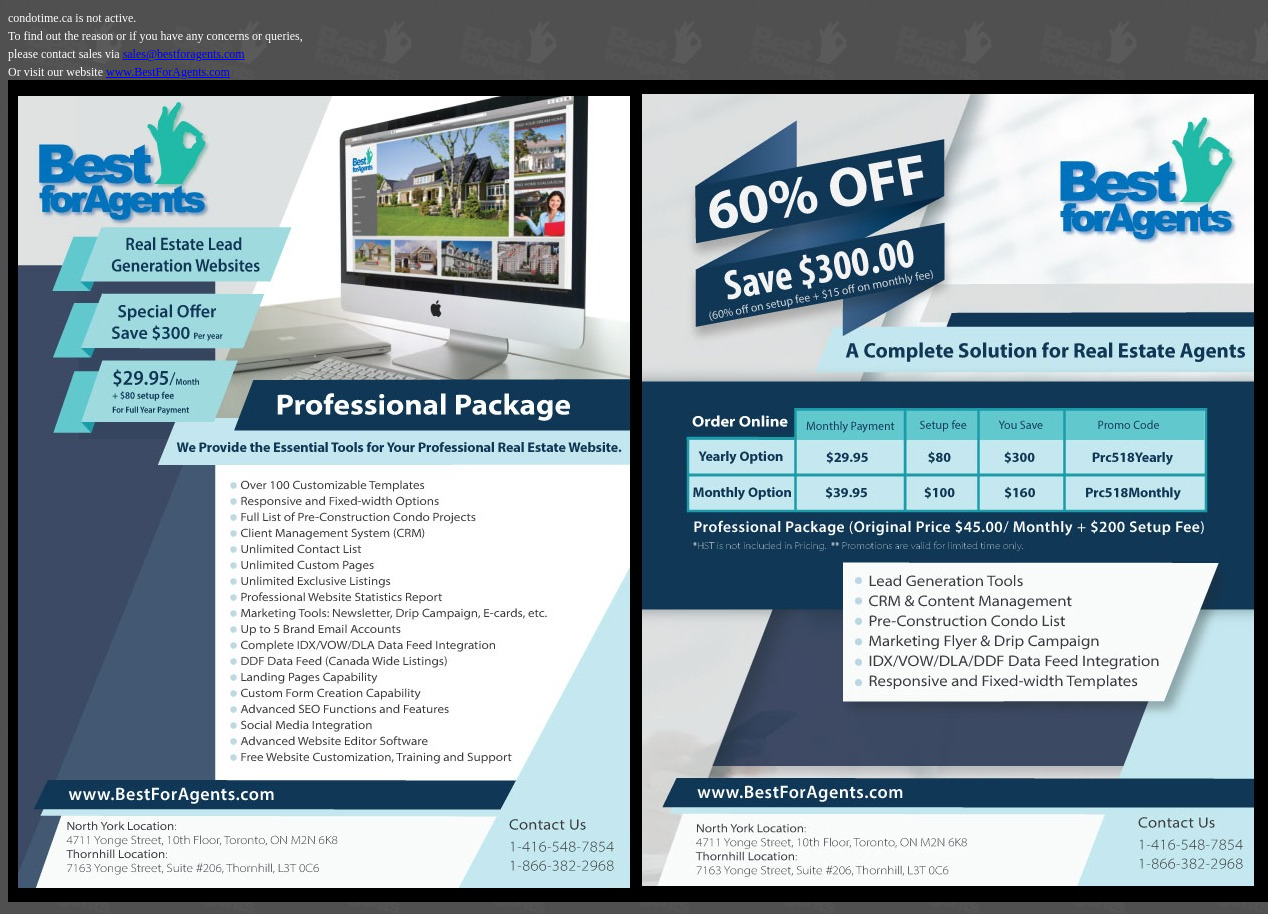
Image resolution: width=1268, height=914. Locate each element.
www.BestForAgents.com (168, 72)
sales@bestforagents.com (184, 54)
